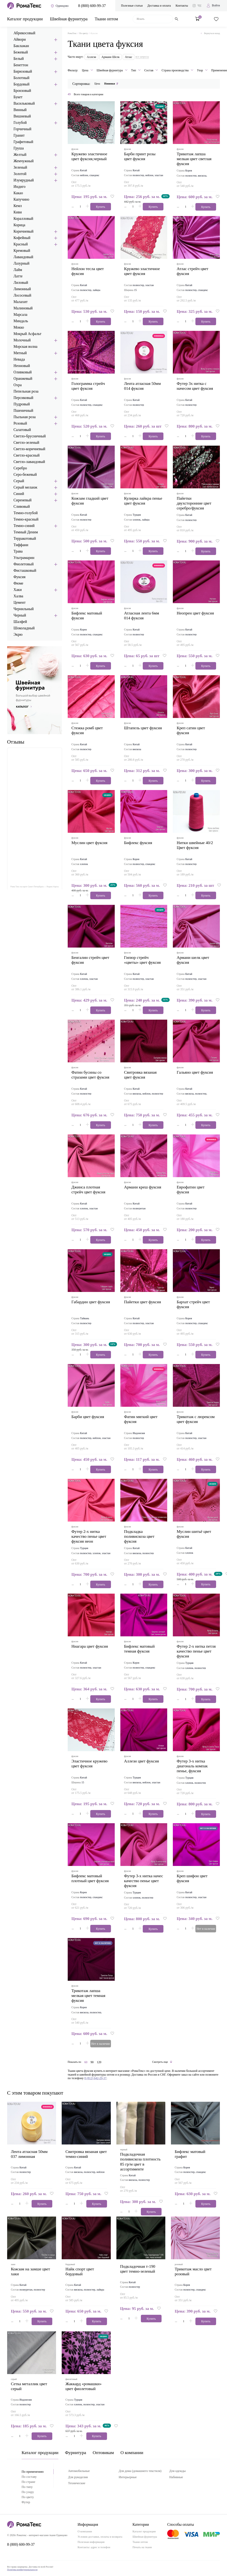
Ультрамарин (24, 558)
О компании (131, 2452)
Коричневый (23, 231)
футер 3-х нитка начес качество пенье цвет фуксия (143, 1880)
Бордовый (22, 84)
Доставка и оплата (159, 5)
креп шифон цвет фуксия (192, 1878)
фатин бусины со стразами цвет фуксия (90, 1074)
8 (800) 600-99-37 (92, 6)
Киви (18, 212)
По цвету (83, 33)
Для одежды (177, 2471)
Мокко (19, 327)
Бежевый (21, 52)
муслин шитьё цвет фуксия (194, 1534)
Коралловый (23, 218)
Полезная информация (90, 2541)
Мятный (20, 353)
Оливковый (23, 372)
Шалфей (20, 622)
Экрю (18, 634)
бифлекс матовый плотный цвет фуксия (90, 1878)
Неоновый (22, 366)
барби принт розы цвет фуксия (140, 156)
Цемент (20, 602)
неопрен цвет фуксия (195, 613)
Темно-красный (26, 519)
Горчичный (22, 129)
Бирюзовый (23, 71)
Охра (18, 385)
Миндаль (21, 321)
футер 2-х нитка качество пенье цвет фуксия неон (88, 1536)
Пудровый (22, 404)
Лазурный (22, 263)
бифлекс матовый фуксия (86, 615)
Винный (20, 110)
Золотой (20, 174)
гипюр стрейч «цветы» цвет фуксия (142, 960)
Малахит (21, 302)
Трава (18, 551)
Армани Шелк (110, 57)
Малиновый (23, 308)
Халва (18, 596)
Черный (20, 615)
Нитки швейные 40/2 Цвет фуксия (195, 845)
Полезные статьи (132, 5)
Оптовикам (103, 2452)
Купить (100, 206)
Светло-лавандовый (29, 462)
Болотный (22, 78)
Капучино (21, 199)
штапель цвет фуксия (143, 727)
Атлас (128, 57)
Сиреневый (23, 500)
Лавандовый (23, 257)
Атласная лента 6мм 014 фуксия (141, 615)
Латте (18, 276)
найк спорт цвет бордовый (79, 2271)
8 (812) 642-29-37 (95, 2078)
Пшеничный (23, 410)
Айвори (20, 39)
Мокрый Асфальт (27, 334)
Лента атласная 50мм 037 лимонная (29, 2154)
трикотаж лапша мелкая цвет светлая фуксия (194, 158)
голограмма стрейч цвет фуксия (88, 386)
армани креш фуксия (142, 1187)
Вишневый (22, 116)
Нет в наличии (206, 1928)
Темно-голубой (26, 513)
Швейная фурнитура (68, 19)
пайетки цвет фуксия (142, 1301)
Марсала (20, 314)
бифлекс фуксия (138, 842)
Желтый (20, 154)
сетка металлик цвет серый (29, 2386)
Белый (19, 58)
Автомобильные (79, 2471)
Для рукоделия (78, 2477)
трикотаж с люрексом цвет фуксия (196, 1419)
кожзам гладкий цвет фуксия (89, 500)
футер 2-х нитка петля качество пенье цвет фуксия (196, 1651)
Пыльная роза (25, 417)
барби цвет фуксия (87, 1416)
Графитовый (23, 142)
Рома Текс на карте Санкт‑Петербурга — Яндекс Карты (34, 887)
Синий (19, 494)
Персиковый (23, 398)
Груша (19, 148)
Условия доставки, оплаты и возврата (99, 2536)
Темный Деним (26, 532)
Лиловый (21, 282)
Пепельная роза (26, 391)
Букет (18, 97)
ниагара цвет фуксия (89, 1646)
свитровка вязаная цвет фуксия (140, 1074)
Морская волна (25, 346)
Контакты (181, 5)
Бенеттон (21, 65)
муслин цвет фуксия (89, 842)
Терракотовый (25, 538)
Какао (18, 193)
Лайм (18, 270)
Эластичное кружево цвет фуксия (89, 1763)
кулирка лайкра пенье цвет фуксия (143, 500)
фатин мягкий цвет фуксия (141, 1419)
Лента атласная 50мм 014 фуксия (142, 386)
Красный (21, 244)
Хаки (18, 590)
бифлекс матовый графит (190, 2154)
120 (99, 2062)
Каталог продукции (25, 19)
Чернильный (24, 609)
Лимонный (22, 289)
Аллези (91, 57)
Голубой (20, 122)
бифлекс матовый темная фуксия (139, 1648)
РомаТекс (72, 33)
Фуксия (20, 577)
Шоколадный (24, 628)
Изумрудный (24, 180)
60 (85, 2062)
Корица (19, 225)
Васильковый (24, 103)
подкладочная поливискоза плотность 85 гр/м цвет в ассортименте (140, 2161)
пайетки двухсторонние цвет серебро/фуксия (194, 503)
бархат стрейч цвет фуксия (193, 1304)
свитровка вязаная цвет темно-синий (86, 2154)
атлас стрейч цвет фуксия (192, 271)
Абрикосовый (24, 33)
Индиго (20, 186)
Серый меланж (25, 487)
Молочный (22, 340)
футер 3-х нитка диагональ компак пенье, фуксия (192, 1766)
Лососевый (22, 295)
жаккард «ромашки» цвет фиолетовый (83, 2386)
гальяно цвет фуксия (195, 1072)
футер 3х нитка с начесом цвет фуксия (195, 386)
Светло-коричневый (29, 449)
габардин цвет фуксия (90, 1301)
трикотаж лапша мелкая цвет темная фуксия (88, 1995)
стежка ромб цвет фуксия (87, 730)
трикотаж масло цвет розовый (193, 2271)
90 (92, 2062)
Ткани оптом (106, 19)
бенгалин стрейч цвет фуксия (90, 960)
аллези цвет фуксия (141, 1761)
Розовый (20, 423)
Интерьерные (128, 2477)
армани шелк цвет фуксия (193, 960)
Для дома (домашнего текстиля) (140, 2471)
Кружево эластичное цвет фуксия (142, 271)
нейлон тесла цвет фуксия (87, 271)
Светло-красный (27, 455)
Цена (97, 83)
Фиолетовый (24, 564)
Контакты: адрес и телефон (93, 2547)
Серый (19, 481)
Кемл (18, 206)
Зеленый (20, 167)
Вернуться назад (210, 33)
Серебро (20, 468)
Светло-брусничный (30, 436)
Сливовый (22, 506)
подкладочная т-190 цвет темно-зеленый (137, 2269)
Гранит (19, 135)
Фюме (18, 583)
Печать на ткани (142, 2547)
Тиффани (21, 545)
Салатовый (22, 430)
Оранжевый (23, 378)
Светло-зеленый (26, 442)
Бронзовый (22, 90)
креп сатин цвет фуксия (191, 730)
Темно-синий (24, 526)
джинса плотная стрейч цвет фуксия (88, 1189)
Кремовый (22, 250)
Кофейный (22, 238)
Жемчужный (24, 161)
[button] (112, 196)
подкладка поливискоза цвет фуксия (139, 1536)
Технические (76, 2483)
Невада (19, 359)
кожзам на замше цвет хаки (30, 2271)
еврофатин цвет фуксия (190, 1189)
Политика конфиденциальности (22, 2569)
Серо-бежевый (25, 474)
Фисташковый (25, 570)
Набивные (176, 2477)
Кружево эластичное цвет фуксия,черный (89, 156)
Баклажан (21, 46)
